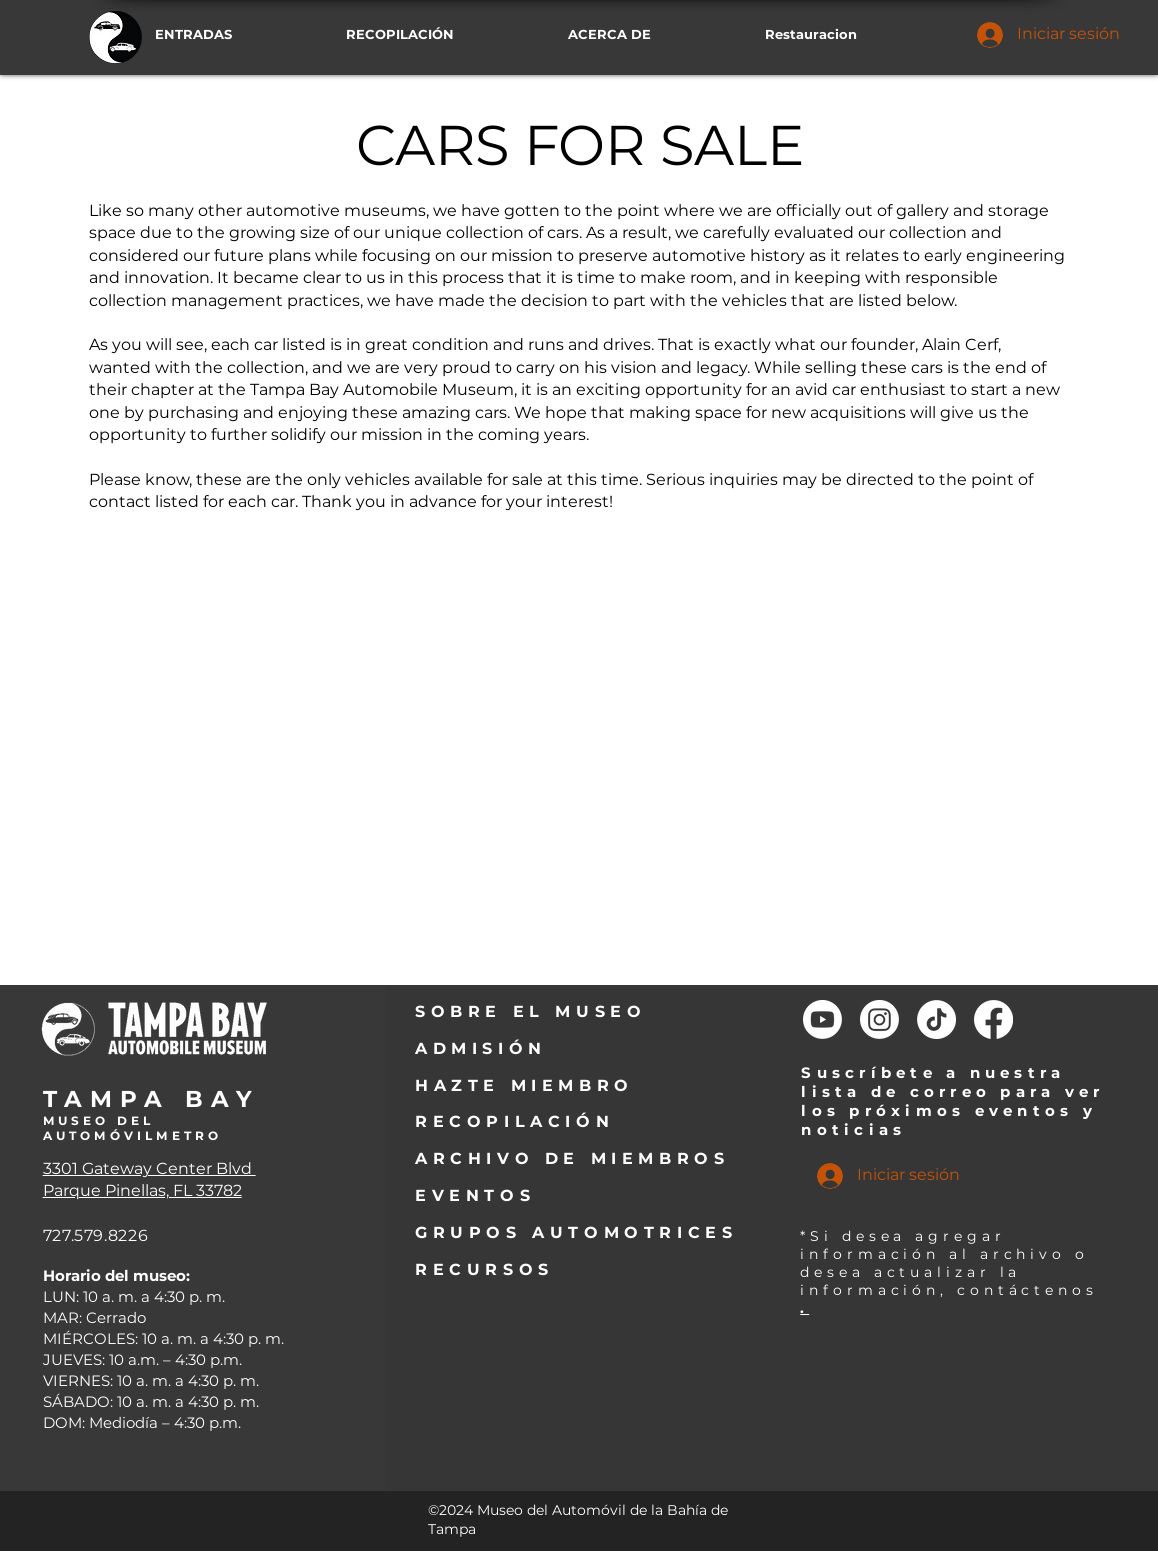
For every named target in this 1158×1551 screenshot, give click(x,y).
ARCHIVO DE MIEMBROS (572, 1158)
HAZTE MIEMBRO (524, 1085)
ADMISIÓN (481, 1048)
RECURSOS (484, 1269)
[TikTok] (936, 1019)
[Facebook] (993, 1019)
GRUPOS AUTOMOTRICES (576, 1232)
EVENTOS (475, 1195)
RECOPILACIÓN (514, 1121)
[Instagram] (879, 1019)
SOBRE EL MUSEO (530, 1011)
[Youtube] (822, 1019)
